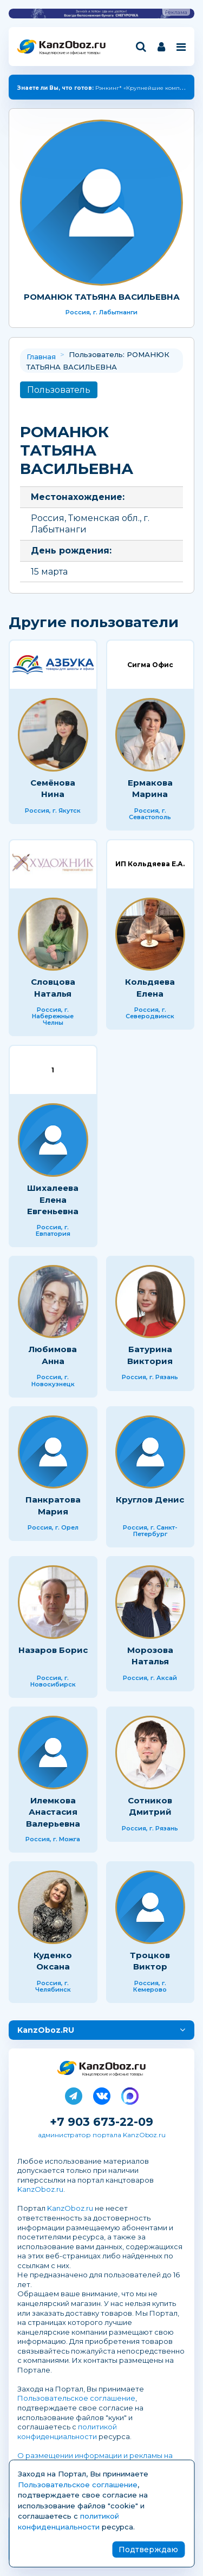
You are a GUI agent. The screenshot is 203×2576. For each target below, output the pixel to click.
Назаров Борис (53, 1650)
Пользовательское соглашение (76, 2398)
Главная (41, 356)
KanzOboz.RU (45, 2030)
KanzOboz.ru (40, 2189)
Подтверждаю (148, 2549)
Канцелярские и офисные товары (69, 52)
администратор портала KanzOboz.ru (102, 2135)
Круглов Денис (150, 1499)
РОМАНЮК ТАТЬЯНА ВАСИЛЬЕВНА (102, 297)
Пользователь (58, 390)
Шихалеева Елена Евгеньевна (52, 1199)
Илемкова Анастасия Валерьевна (53, 1812)
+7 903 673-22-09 (101, 2122)
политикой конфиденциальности (67, 2431)
